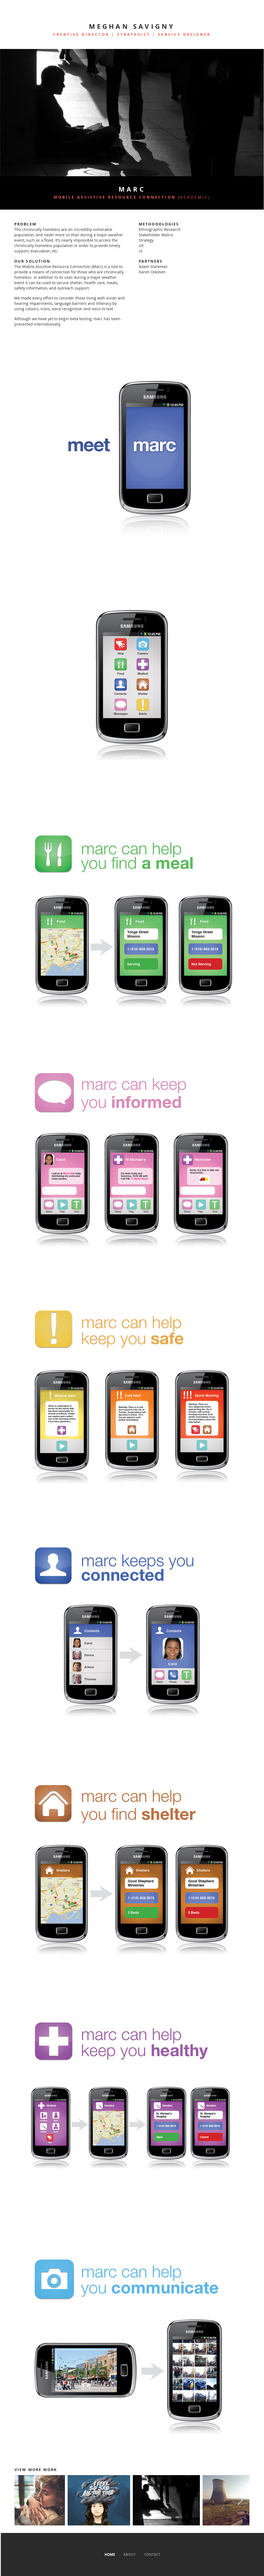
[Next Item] (240, 2500)
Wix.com (163, 2557)
